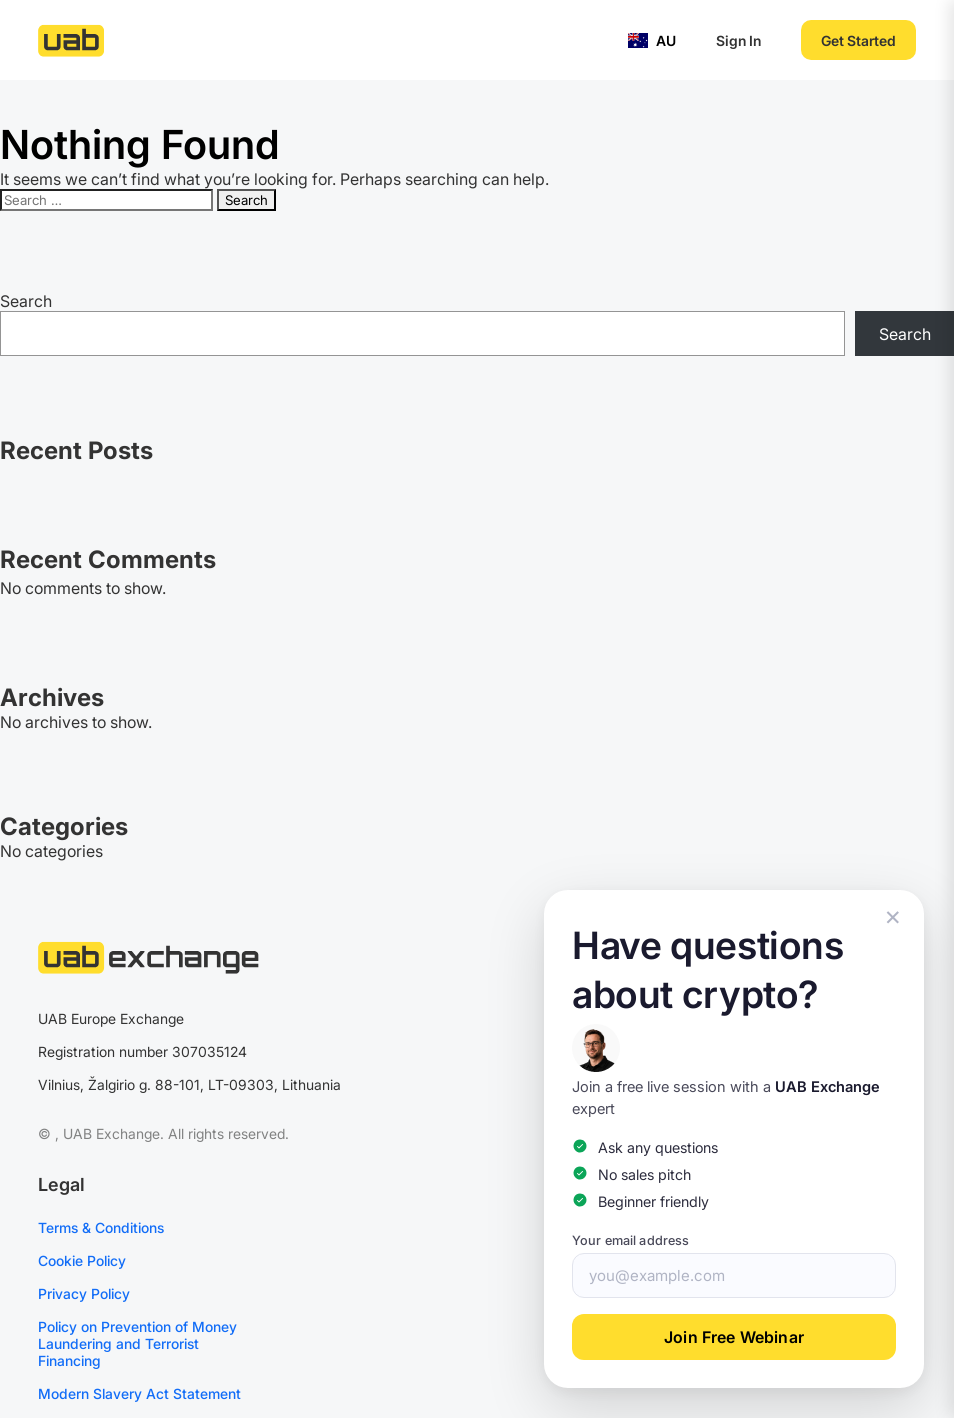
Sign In (738, 40)
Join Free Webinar (734, 1337)
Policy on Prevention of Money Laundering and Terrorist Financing (137, 1343)
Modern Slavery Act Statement (139, 1393)
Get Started (858, 40)
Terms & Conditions (101, 1227)
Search (26, 301)
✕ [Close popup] (893, 917)
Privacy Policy (84, 1293)
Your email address (630, 1240)
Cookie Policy (82, 1260)
